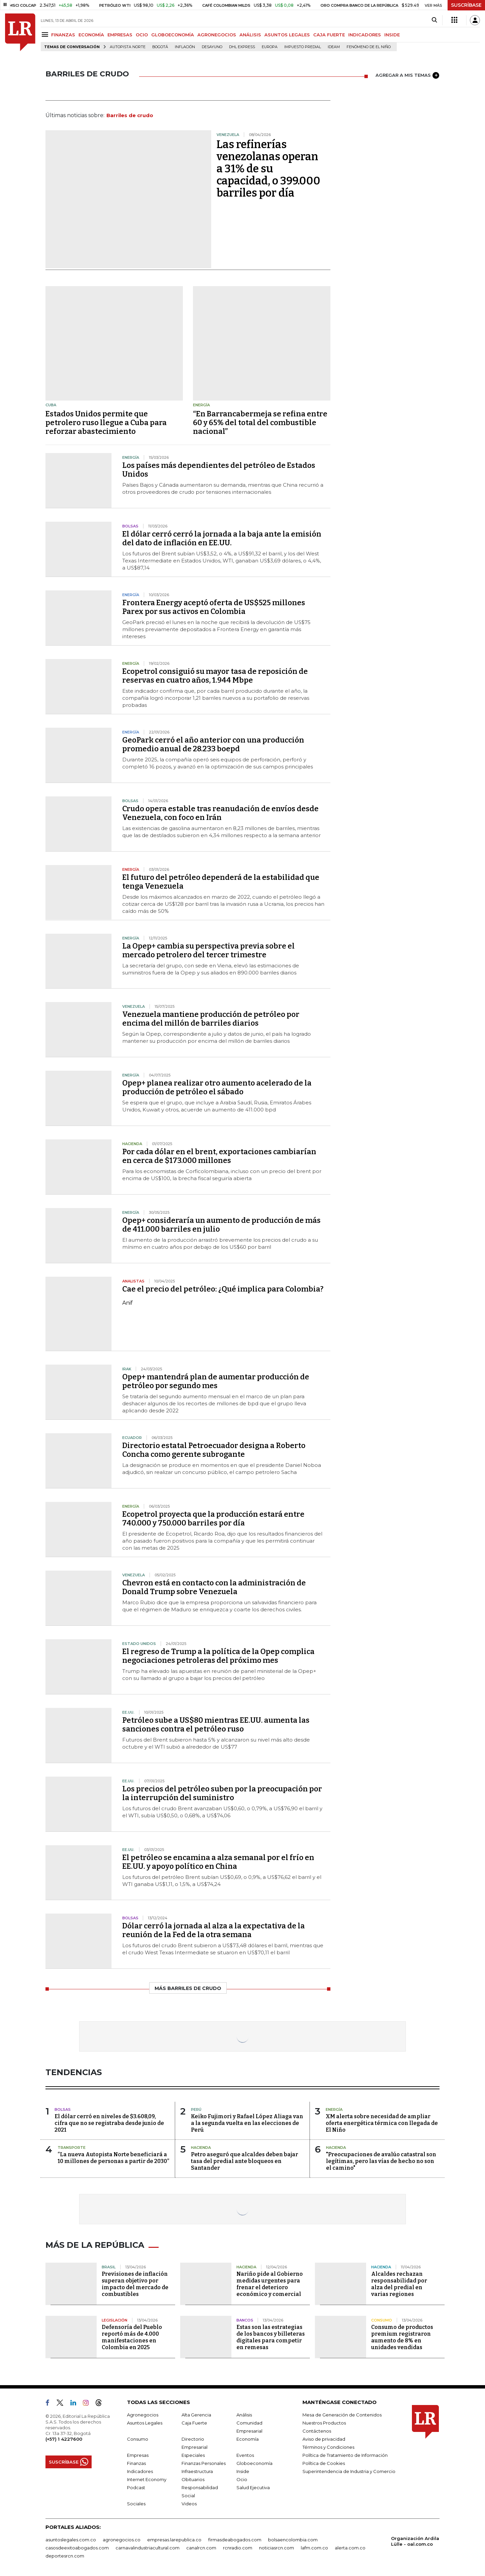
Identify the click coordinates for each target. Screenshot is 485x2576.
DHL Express (242, 47)
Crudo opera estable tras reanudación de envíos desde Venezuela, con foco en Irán (220, 813)
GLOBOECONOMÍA (172, 34)
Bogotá (160, 47)
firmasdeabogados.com (234, 2539)
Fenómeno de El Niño (369, 47)
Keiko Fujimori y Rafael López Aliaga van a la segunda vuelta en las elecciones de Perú (247, 2123)
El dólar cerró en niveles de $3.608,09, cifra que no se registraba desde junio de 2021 (109, 2123)
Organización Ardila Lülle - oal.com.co (415, 2541)
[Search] (434, 20)
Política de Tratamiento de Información (345, 2455)
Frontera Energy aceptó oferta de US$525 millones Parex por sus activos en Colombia (213, 607)
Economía (247, 2439)
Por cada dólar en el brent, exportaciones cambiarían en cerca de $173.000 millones (219, 1156)
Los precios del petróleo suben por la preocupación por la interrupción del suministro (222, 1793)
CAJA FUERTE (329, 34)
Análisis (244, 2414)
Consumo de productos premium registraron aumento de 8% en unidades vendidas (402, 2337)
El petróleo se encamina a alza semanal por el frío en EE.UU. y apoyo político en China (218, 1862)
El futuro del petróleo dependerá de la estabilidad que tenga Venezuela (220, 882)
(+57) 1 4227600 (63, 2439)
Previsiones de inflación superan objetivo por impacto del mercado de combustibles (135, 2284)
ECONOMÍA (91, 34)
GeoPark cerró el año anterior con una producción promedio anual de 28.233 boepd (213, 744)
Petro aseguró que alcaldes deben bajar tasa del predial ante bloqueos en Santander (244, 2161)
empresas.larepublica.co (174, 2539)
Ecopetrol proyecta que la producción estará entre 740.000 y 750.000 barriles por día (213, 1518)
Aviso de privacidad (323, 2439)
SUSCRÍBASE (466, 5)
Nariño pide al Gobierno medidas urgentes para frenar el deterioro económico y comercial (269, 2284)
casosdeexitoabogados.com (77, 2547)
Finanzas (136, 2463)
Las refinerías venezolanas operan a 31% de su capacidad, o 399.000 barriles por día (268, 168)
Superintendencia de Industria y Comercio (348, 2471)
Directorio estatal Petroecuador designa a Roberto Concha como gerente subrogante (213, 1450)
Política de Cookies (323, 2463)
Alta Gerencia (196, 2414)
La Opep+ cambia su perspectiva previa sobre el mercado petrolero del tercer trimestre (208, 950)
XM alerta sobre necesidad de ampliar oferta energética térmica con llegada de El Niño (382, 2123)
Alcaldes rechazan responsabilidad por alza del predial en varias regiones (399, 2284)
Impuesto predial (302, 47)
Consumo (137, 2439)
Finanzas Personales (204, 2463)
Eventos (245, 2455)
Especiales (193, 2455)
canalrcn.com (201, 2547)
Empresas (138, 2455)
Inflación (185, 47)
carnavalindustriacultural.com (148, 2547)
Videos (189, 2503)
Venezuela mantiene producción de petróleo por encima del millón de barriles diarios (210, 1019)
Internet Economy (146, 2479)
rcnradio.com (237, 2547)
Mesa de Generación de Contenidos (342, 2414)
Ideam (334, 47)
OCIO (142, 34)
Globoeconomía (254, 2463)
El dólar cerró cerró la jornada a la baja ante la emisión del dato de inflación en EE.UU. (221, 538)
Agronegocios (142, 2414)
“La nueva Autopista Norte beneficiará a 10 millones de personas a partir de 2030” (113, 2157)
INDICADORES (364, 34)
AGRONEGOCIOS (216, 34)
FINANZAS (63, 34)
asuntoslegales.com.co (70, 2539)
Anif (127, 1303)
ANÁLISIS (250, 34)
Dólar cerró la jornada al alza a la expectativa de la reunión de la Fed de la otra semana (213, 1930)
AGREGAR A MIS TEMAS (407, 75)
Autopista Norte (128, 47)
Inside (242, 2471)
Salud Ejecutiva (253, 2487)
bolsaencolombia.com (293, 2539)
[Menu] (46, 34)
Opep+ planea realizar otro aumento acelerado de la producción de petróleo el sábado (217, 1087)
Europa (270, 47)
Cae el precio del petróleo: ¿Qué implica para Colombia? (222, 1289)
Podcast (136, 2487)
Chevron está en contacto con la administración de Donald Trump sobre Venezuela (214, 1587)
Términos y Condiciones (328, 2447)
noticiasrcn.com (276, 2547)
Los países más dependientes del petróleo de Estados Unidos (218, 470)
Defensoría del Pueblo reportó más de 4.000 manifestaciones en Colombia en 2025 (132, 2337)
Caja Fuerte (194, 2423)
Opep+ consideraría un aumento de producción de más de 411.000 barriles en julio (221, 1225)
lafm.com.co (314, 2547)
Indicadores (140, 2471)
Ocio (241, 2479)
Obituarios (193, 2479)
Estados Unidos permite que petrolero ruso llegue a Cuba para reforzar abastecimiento (106, 422)
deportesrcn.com (64, 2555)
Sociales (136, 2503)
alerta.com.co (350, 2547)
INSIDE (392, 34)
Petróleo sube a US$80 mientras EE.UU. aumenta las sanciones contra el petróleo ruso (216, 1724)
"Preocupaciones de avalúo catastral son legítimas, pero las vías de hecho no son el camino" (381, 2161)
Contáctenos (316, 2431)
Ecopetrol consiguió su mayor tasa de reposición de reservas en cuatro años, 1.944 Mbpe (215, 676)
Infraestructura (197, 2471)
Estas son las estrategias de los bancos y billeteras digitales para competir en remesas (270, 2337)
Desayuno (212, 47)
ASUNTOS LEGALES (287, 34)
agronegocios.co (121, 2539)
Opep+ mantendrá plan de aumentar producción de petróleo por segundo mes (215, 1381)
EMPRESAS (119, 34)
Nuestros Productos (324, 2423)
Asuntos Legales (144, 2423)
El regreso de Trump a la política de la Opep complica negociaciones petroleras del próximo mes (218, 1656)
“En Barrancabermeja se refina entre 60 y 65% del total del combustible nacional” (260, 422)
